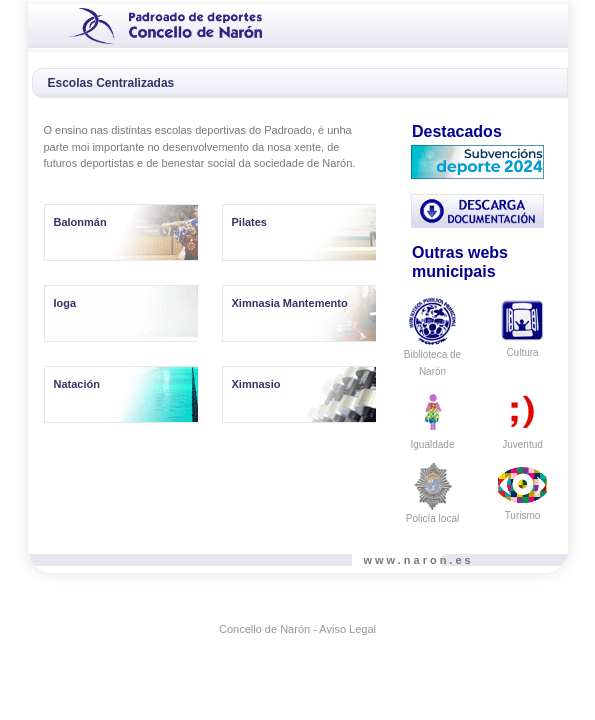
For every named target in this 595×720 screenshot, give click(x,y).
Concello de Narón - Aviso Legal (297, 629)
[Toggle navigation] (49, 24)
